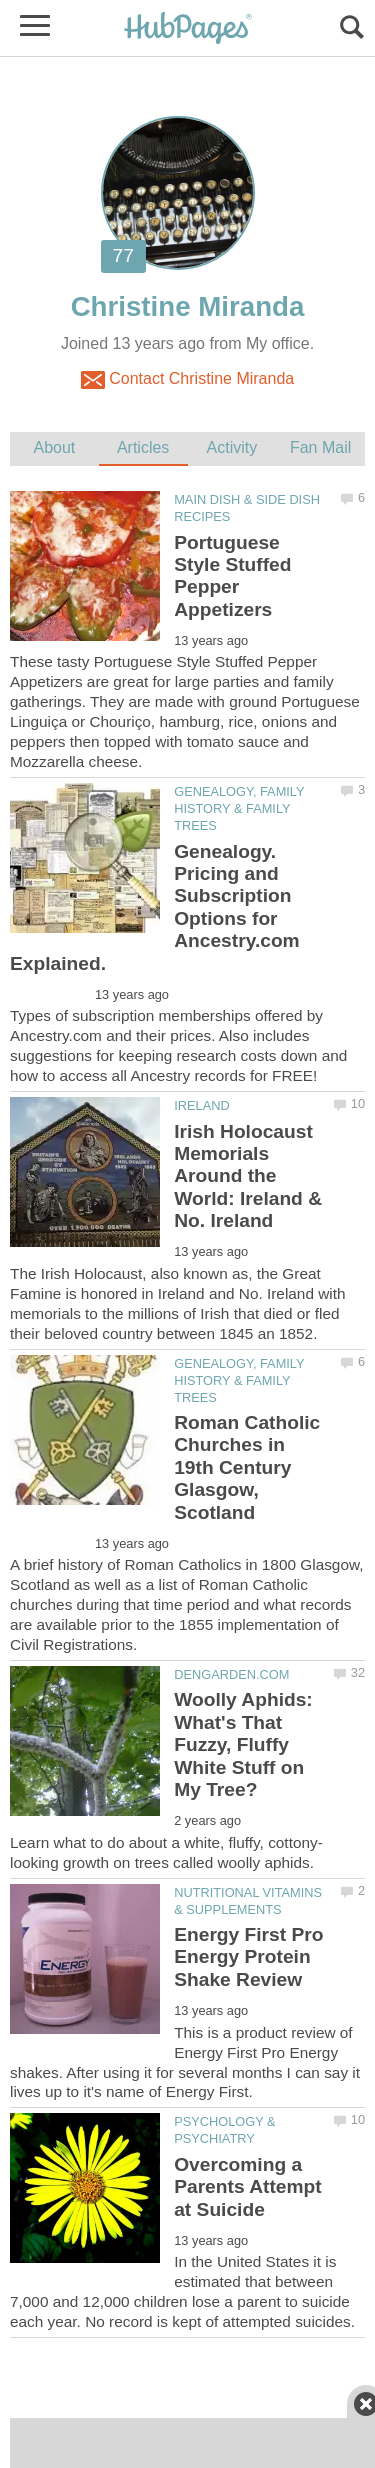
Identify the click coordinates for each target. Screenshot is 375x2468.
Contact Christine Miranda (187, 380)
